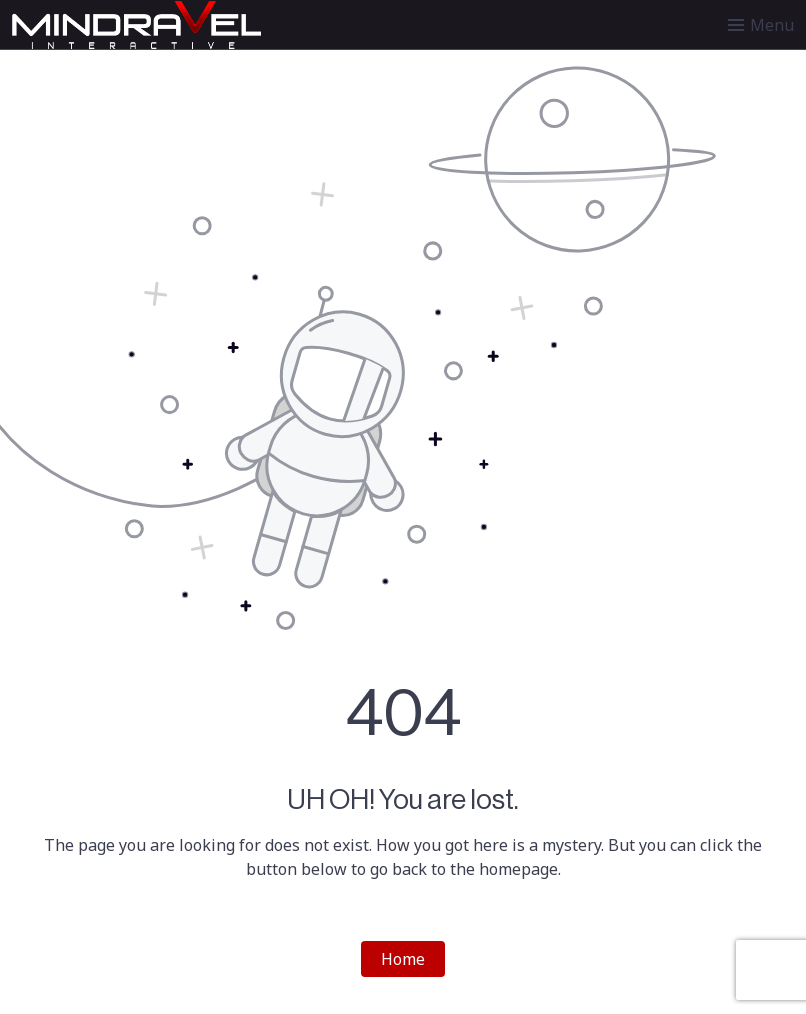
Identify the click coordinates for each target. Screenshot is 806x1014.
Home (403, 959)
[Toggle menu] (761, 25)
